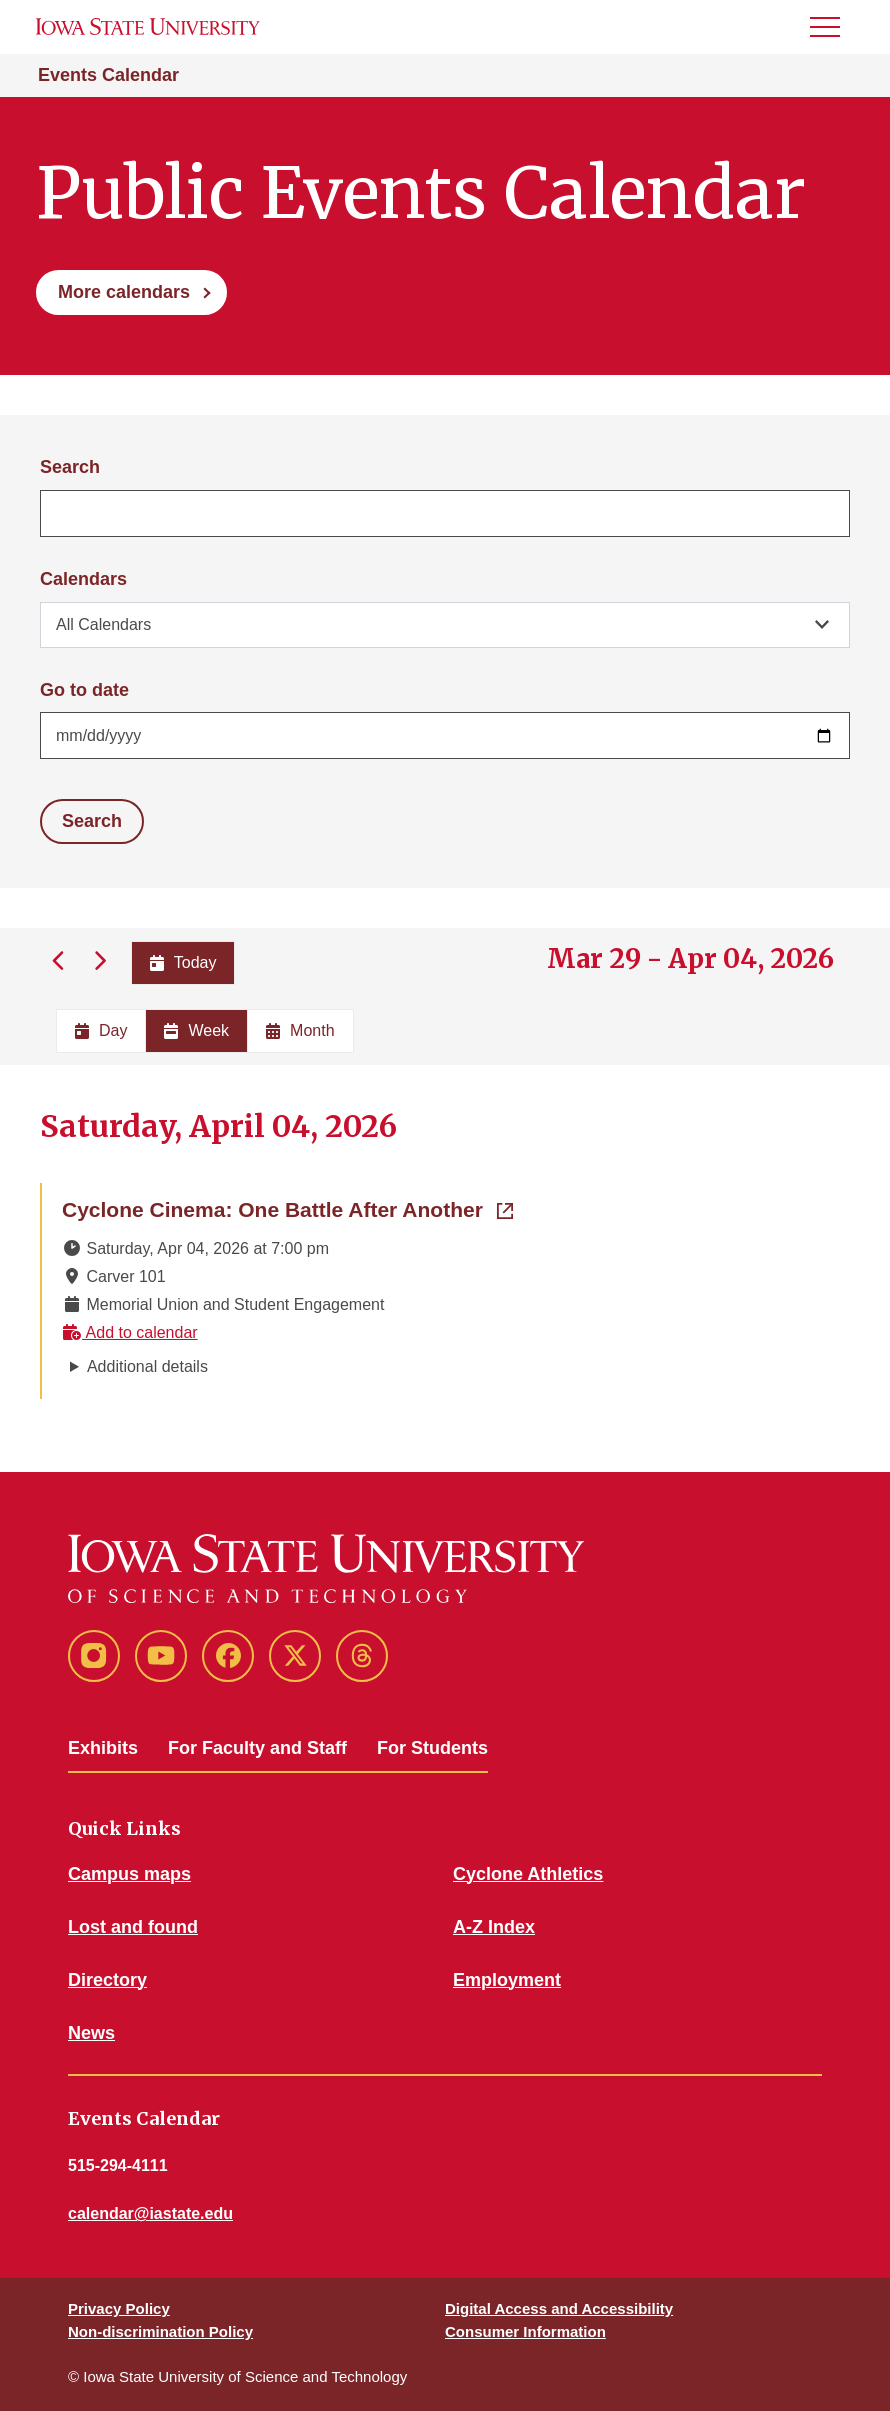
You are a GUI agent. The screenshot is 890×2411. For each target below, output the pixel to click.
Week (196, 1030)
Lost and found (133, 1927)
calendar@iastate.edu (150, 2213)
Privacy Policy (119, 2308)
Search (70, 467)
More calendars (124, 292)
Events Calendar (108, 75)
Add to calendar (130, 1332)
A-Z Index (494, 1927)
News (91, 2033)
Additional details (147, 1366)
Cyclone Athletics (528, 1874)
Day (101, 1030)
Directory (107, 1980)
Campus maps (129, 1874)
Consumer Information (525, 2331)
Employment (507, 1980)
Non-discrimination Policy (160, 2331)
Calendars (83, 579)
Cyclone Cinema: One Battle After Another (287, 1208)
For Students (432, 1748)
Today (183, 962)
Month (300, 1030)
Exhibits (103, 1748)
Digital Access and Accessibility (559, 2308)
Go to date (84, 690)
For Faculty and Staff (257, 1748)
